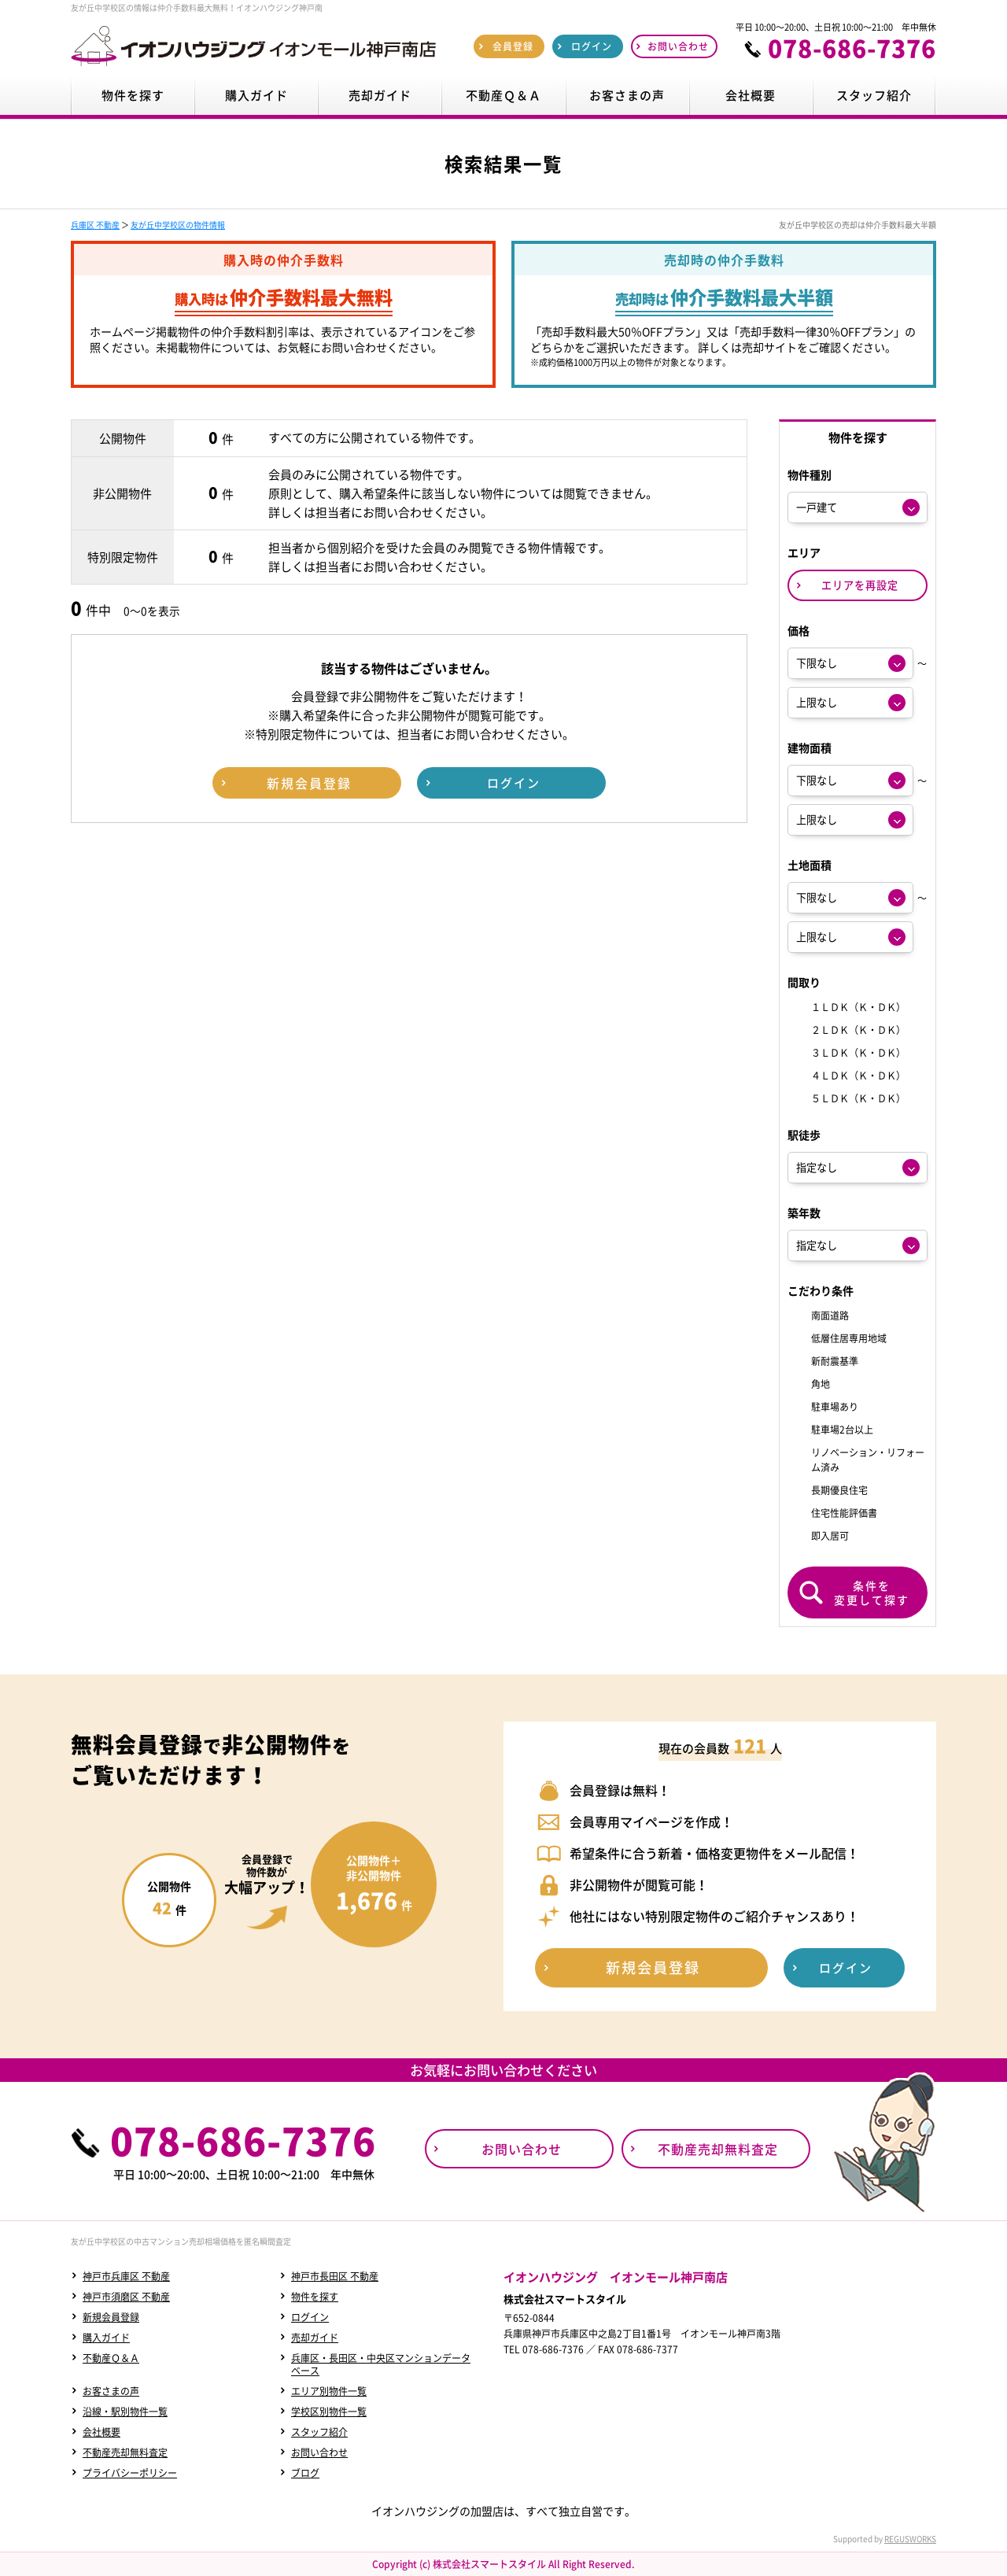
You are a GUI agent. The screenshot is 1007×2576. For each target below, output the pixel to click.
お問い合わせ (319, 2452)
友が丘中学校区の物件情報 (178, 225)
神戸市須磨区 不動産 (126, 2297)
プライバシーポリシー (130, 2473)
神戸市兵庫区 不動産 (126, 2276)
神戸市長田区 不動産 (334, 2276)
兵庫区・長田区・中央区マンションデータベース (380, 2364)
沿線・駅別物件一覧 (125, 2411)
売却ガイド (314, 2338)
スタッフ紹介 (319, 2432)
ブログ (305, 2473)
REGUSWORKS (910, 2539)
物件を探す (314, 2297)
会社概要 (101, 2432)
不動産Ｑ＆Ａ (111, 2358)
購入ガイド (106, 2338)
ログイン (310, 2317)
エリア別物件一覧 (329, 2391)
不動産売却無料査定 (125, 2452)
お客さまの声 (111, 2391)
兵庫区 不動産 (95, 225)
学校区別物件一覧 (329, 2411)
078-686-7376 (852, 48)
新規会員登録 (111, 2317)
